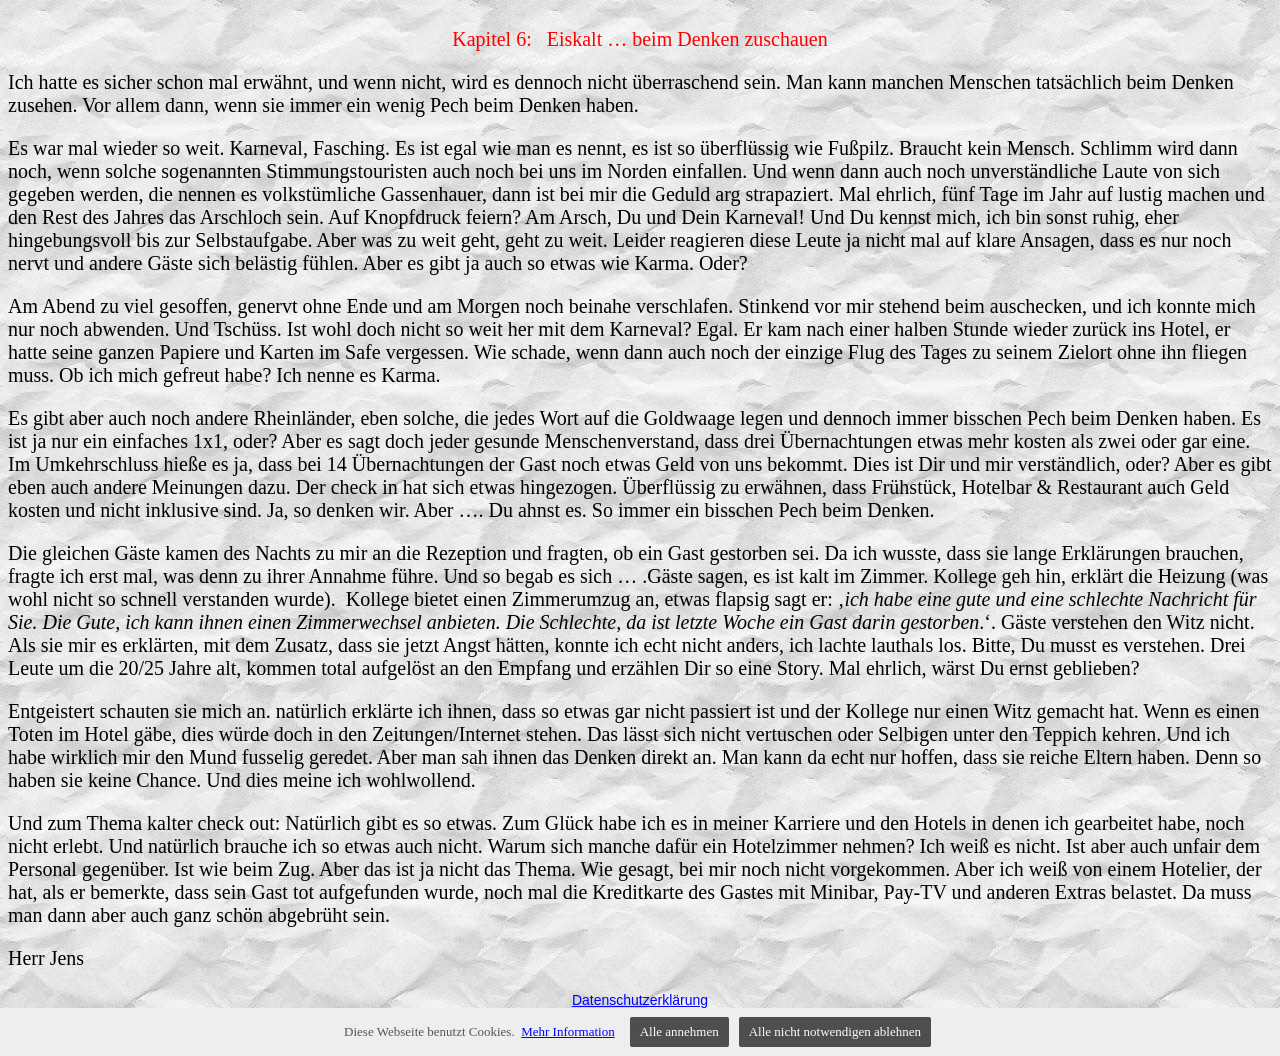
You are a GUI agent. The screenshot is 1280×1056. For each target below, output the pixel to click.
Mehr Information (568, 1031)
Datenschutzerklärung (640, 1000)
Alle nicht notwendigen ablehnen (835, 1031)
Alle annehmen (679, 1031)
